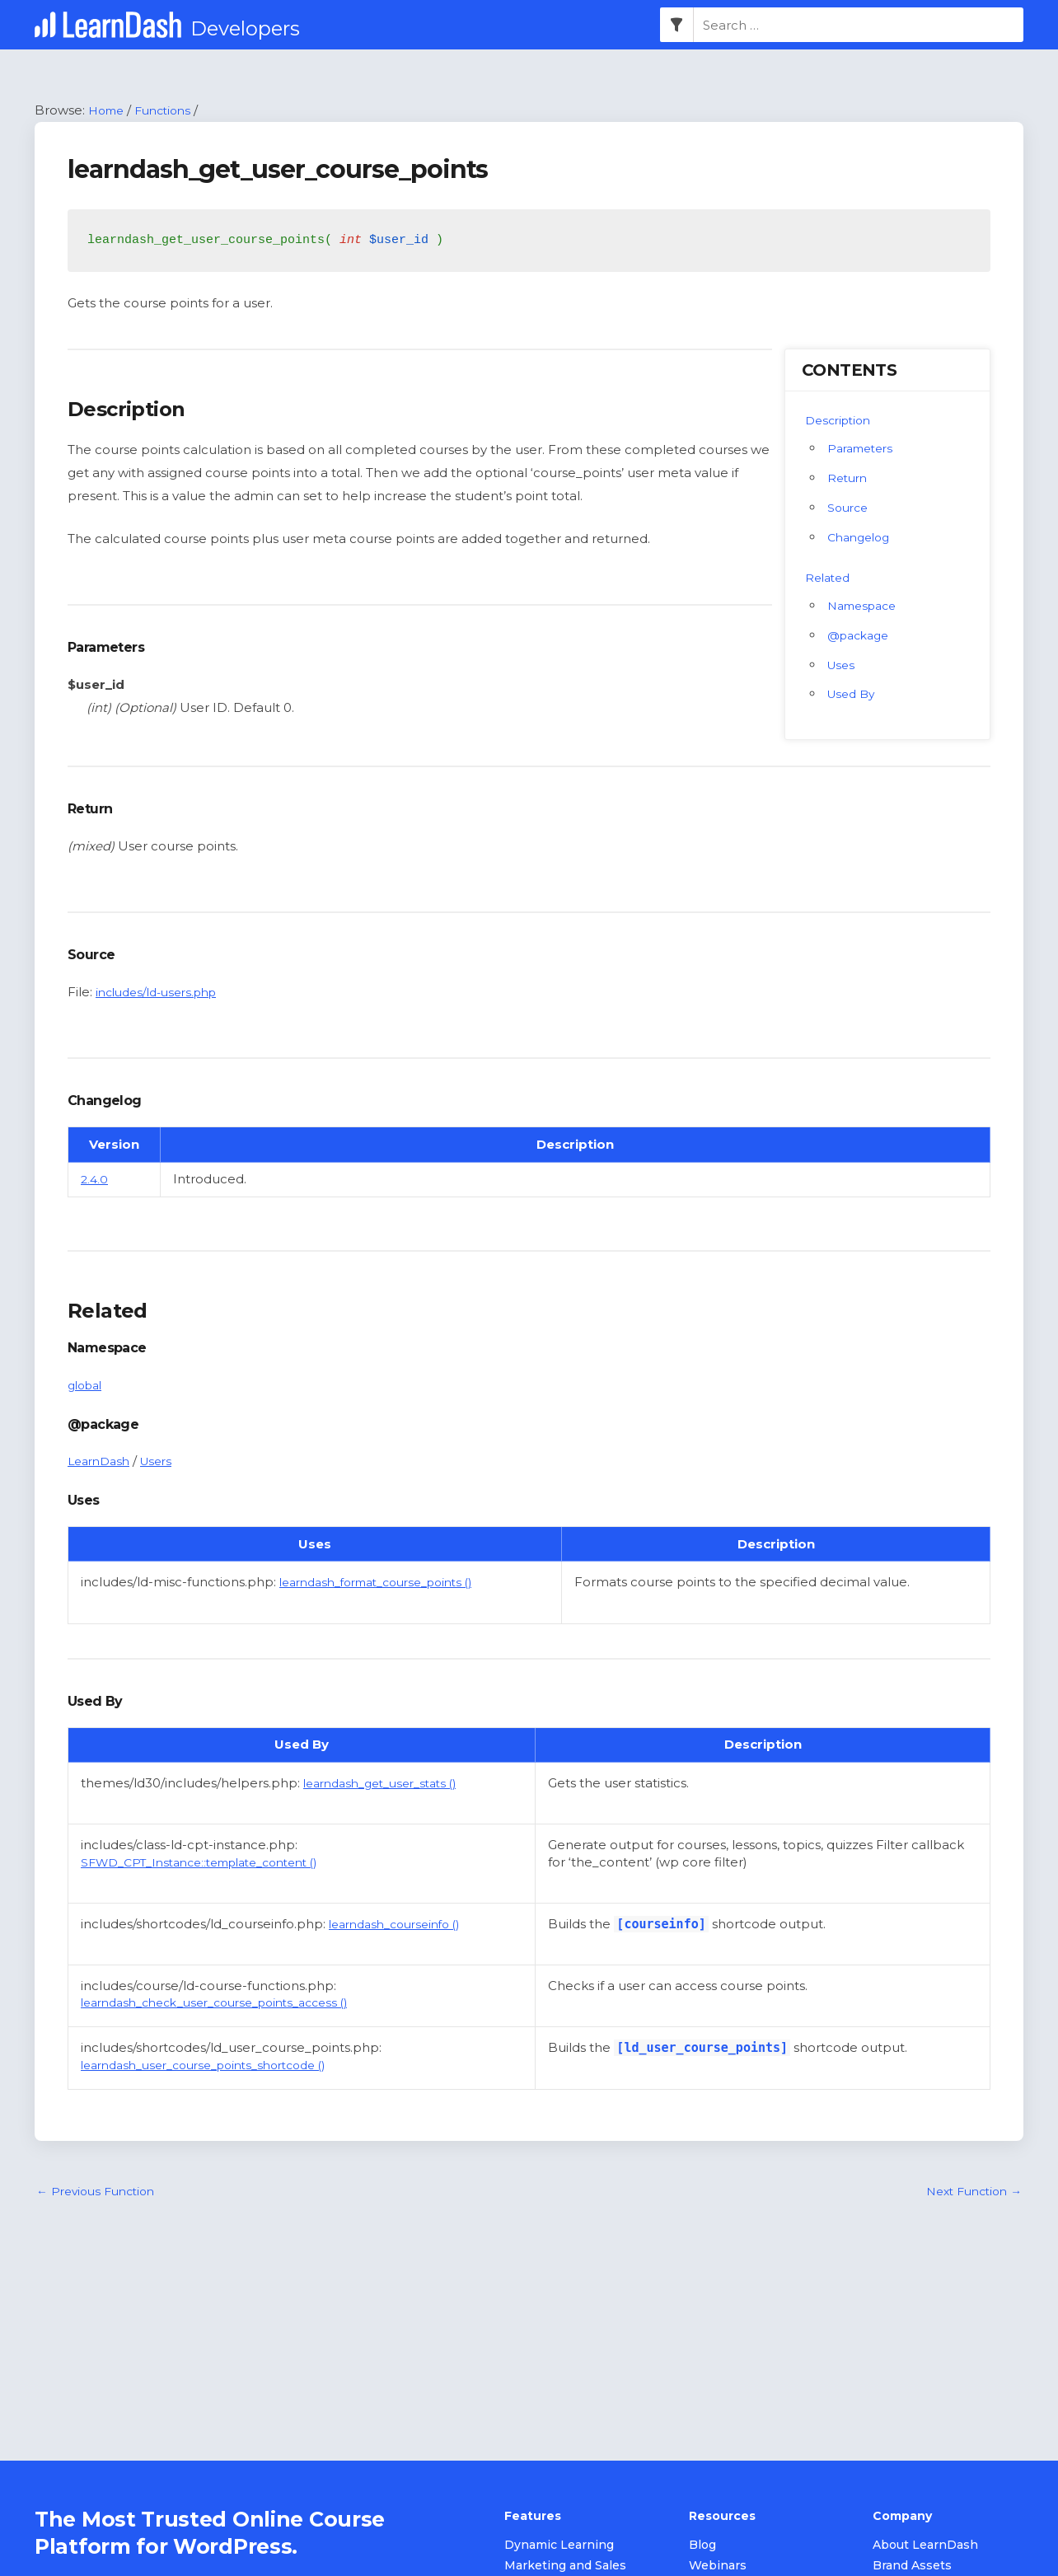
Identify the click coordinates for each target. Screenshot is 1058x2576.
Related (829, 578)
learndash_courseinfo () (402, 1924)
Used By (853, 695)
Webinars (718, 2567)
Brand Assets (912, 2567)
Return (849, 478)
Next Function (969, 2193)
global (87, 1385)
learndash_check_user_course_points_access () (229, 2004)
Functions (170, 111)
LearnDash (102, 1462)
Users (164, 1462)
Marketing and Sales (565, 2567)
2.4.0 (95, 1179)
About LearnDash (925, 2546)
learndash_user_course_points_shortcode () (217, 2065)
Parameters (864, 449)
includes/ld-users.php (163, 992)
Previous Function (100, 2193)
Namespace (866, 606)
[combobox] (858, 25)
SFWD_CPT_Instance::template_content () (213, 1863)
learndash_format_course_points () (388, 1583)
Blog (702, 2546)
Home (108, 111)
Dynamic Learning (559, 2546)
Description (841, 421)
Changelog (861, 538)
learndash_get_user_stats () (389, 1783)
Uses (842, 665)
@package (861, 636)
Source (849, 508)
